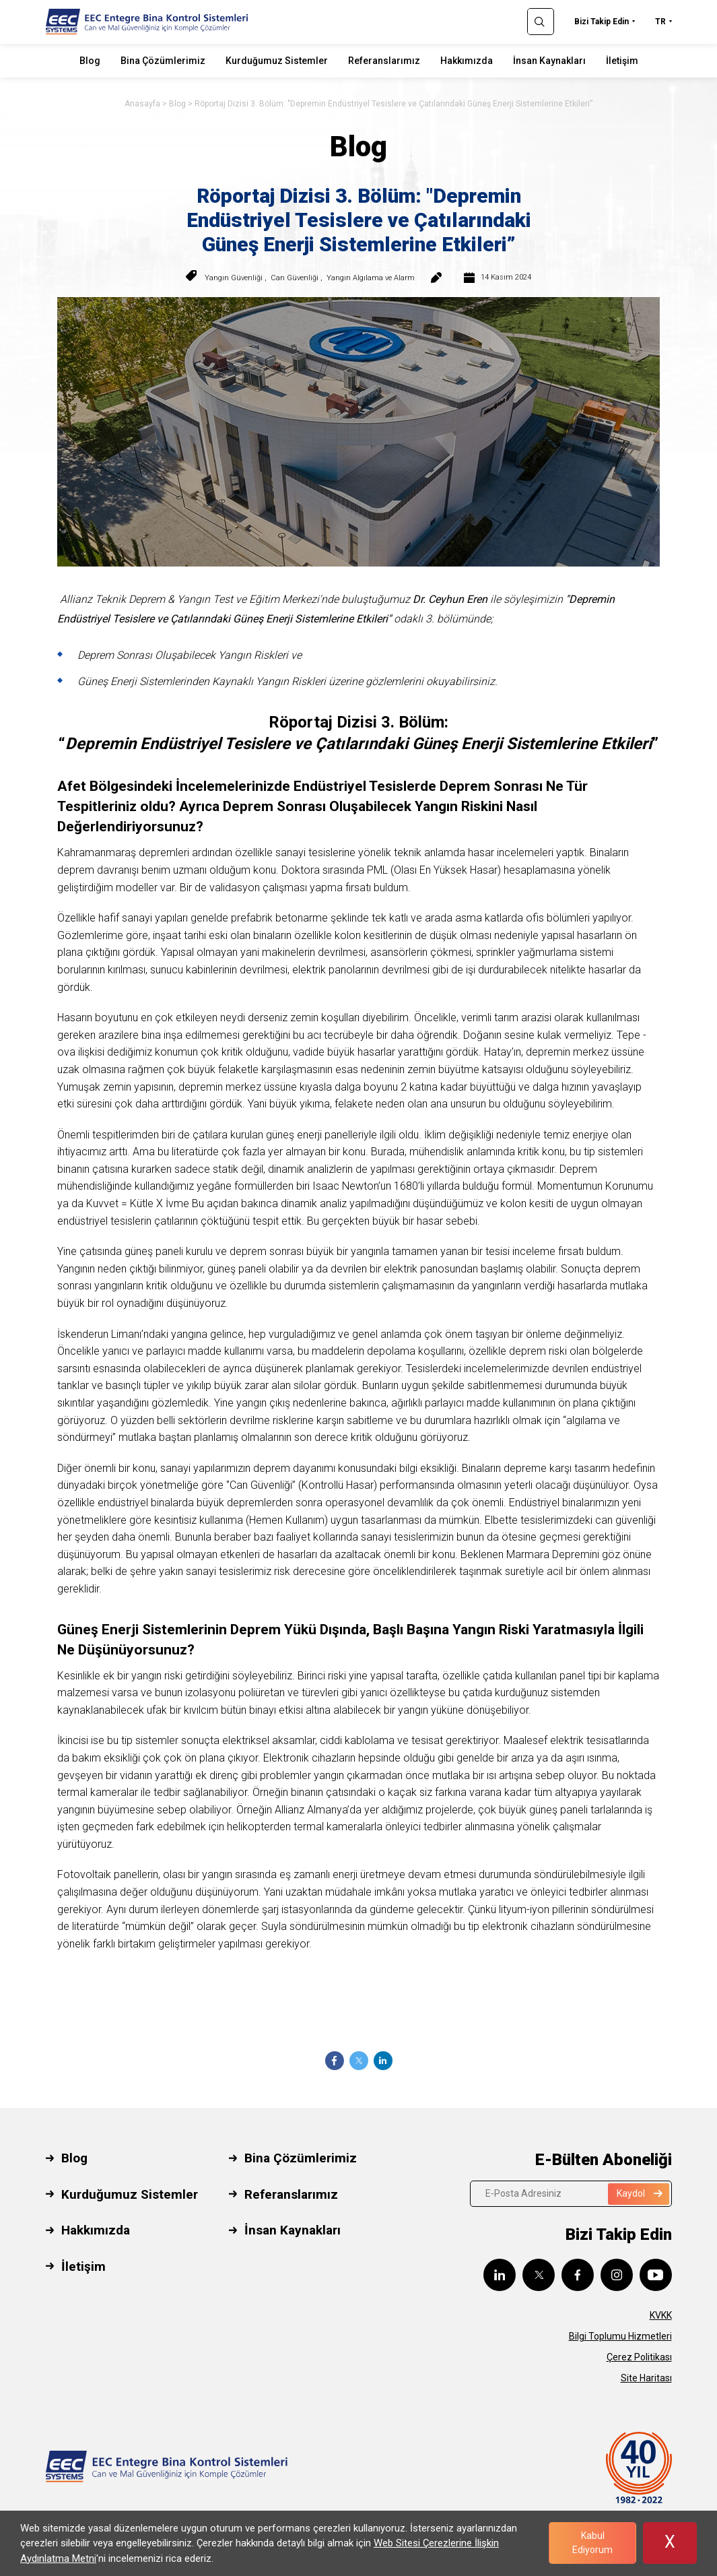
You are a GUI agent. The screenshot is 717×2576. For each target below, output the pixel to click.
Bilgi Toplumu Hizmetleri (620, 2336)
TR (660, 21)
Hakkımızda (466, 60)
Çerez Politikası (639, 2357)
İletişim (622, 60)
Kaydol (639, 2193)
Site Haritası (646, 2378)
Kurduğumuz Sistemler (277, 60)
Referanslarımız (384, 60)
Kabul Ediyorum (592, 2542)
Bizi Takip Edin (601, 21)
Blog (89, 60)
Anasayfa (142, 103)
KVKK (661, 2315)
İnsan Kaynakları (549, 60)
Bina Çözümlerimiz (163, 60)
